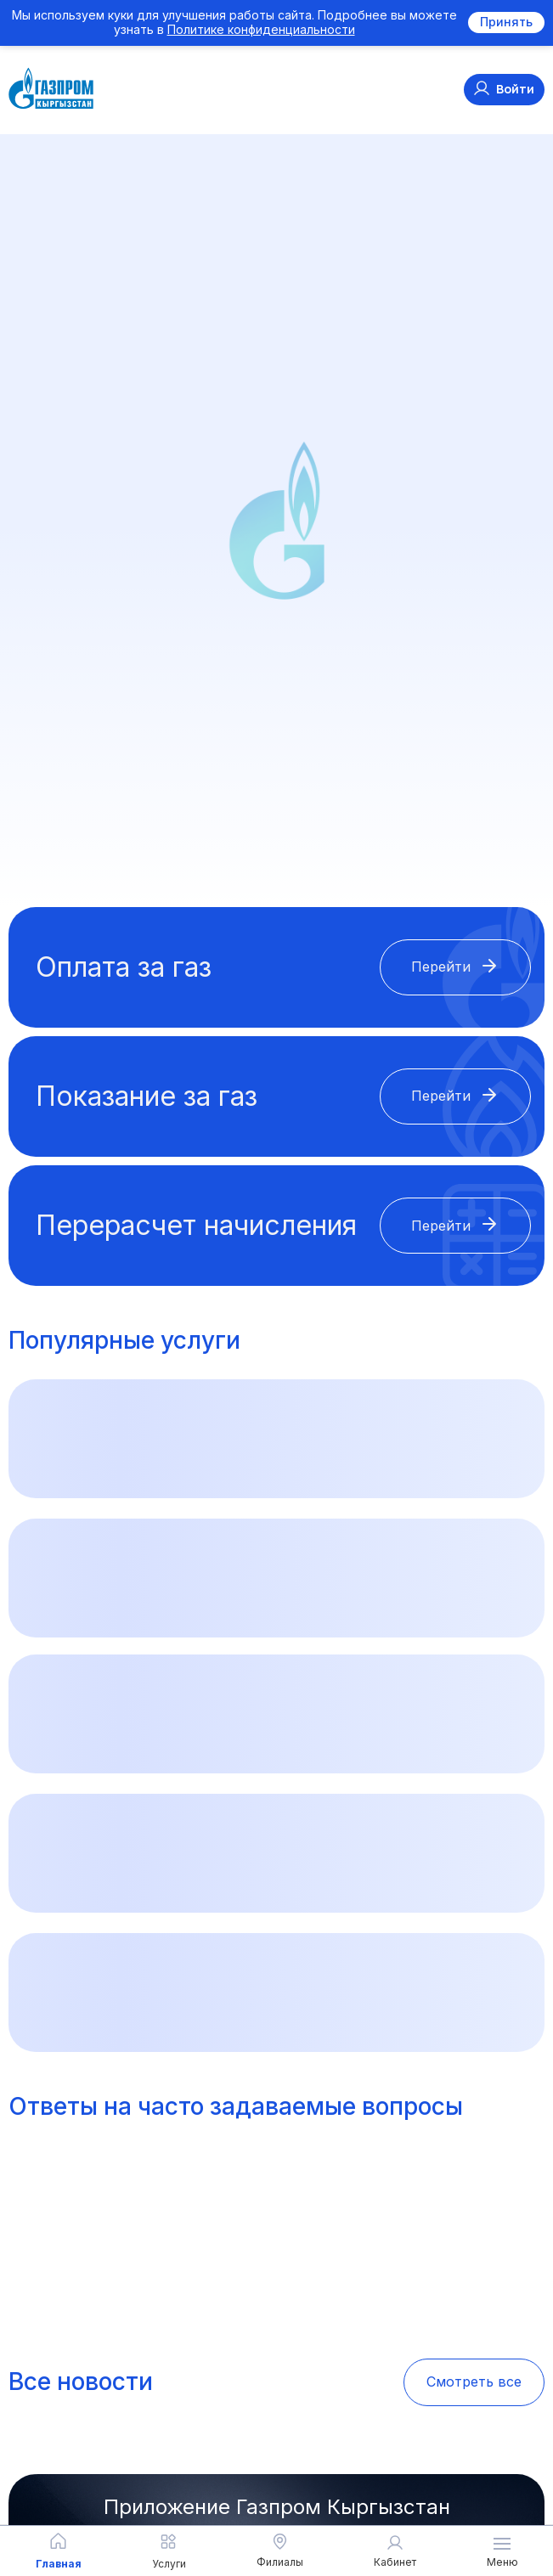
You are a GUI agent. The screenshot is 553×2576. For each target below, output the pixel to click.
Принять (506, 21)
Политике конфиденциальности (261, 29)
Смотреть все (474, 2381)
